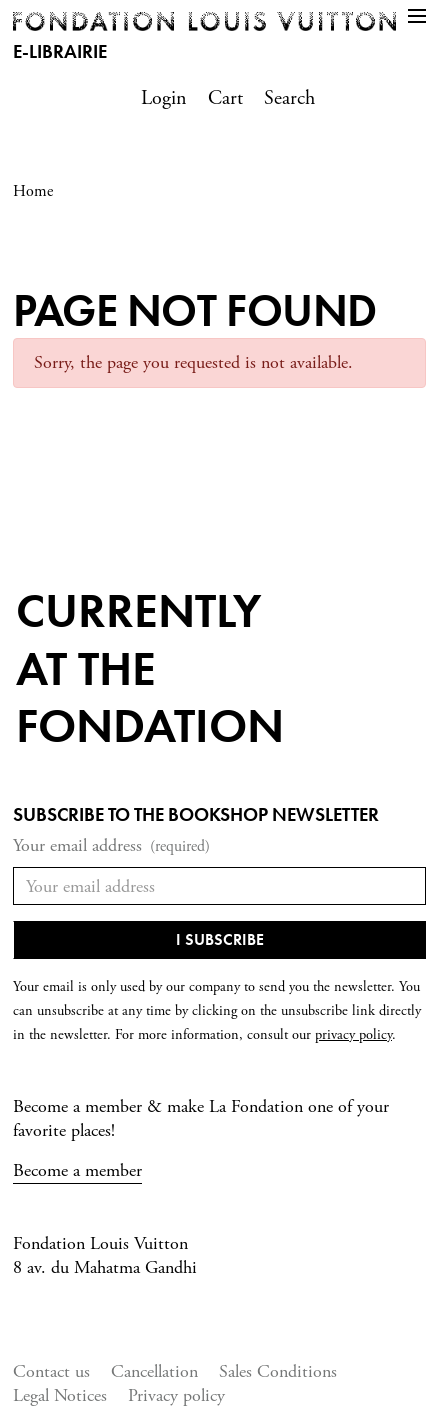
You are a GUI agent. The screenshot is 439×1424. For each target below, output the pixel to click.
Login (164, 98)
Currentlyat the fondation (150, 668)
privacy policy (353, 1035)
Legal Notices (60, 1395)
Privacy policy (176, 1395)
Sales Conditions (278, 1371)
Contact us (51, 1371)
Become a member (77, 1170)
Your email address (111, 846)
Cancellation (154, 1371)
